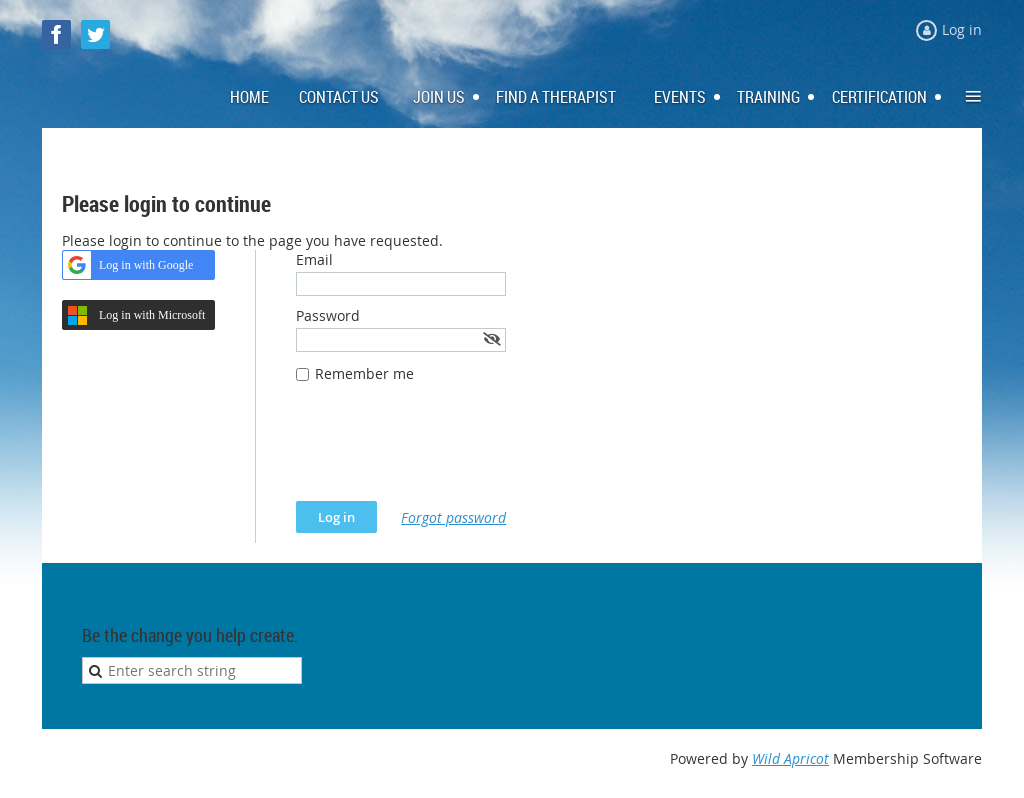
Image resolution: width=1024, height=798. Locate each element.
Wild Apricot (790, 758)
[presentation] (448, 452)
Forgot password (453, 517)
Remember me (364, 373)
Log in (962, 29)
